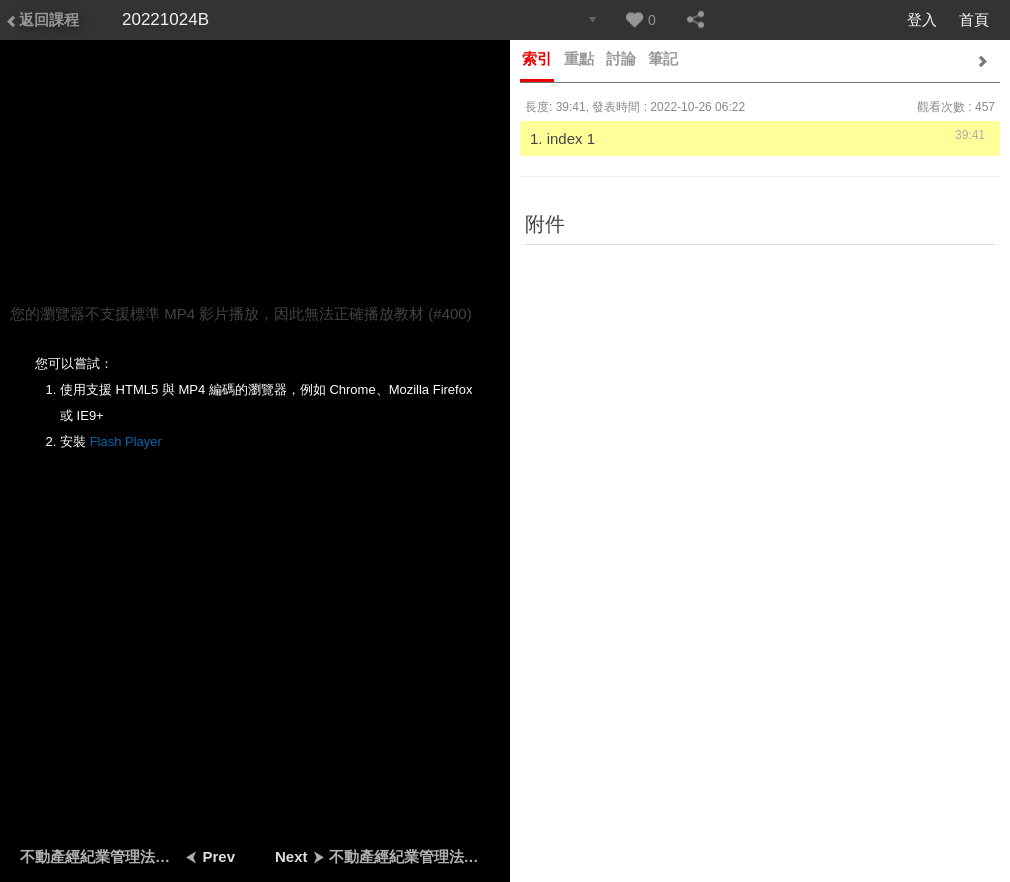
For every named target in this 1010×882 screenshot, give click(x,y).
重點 (579, 58)
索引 (537, 58)
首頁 (974, 19)
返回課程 (42, 19)
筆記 (663, 58)
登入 (922, 19)
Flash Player (126, 441)
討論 (621, 58)
